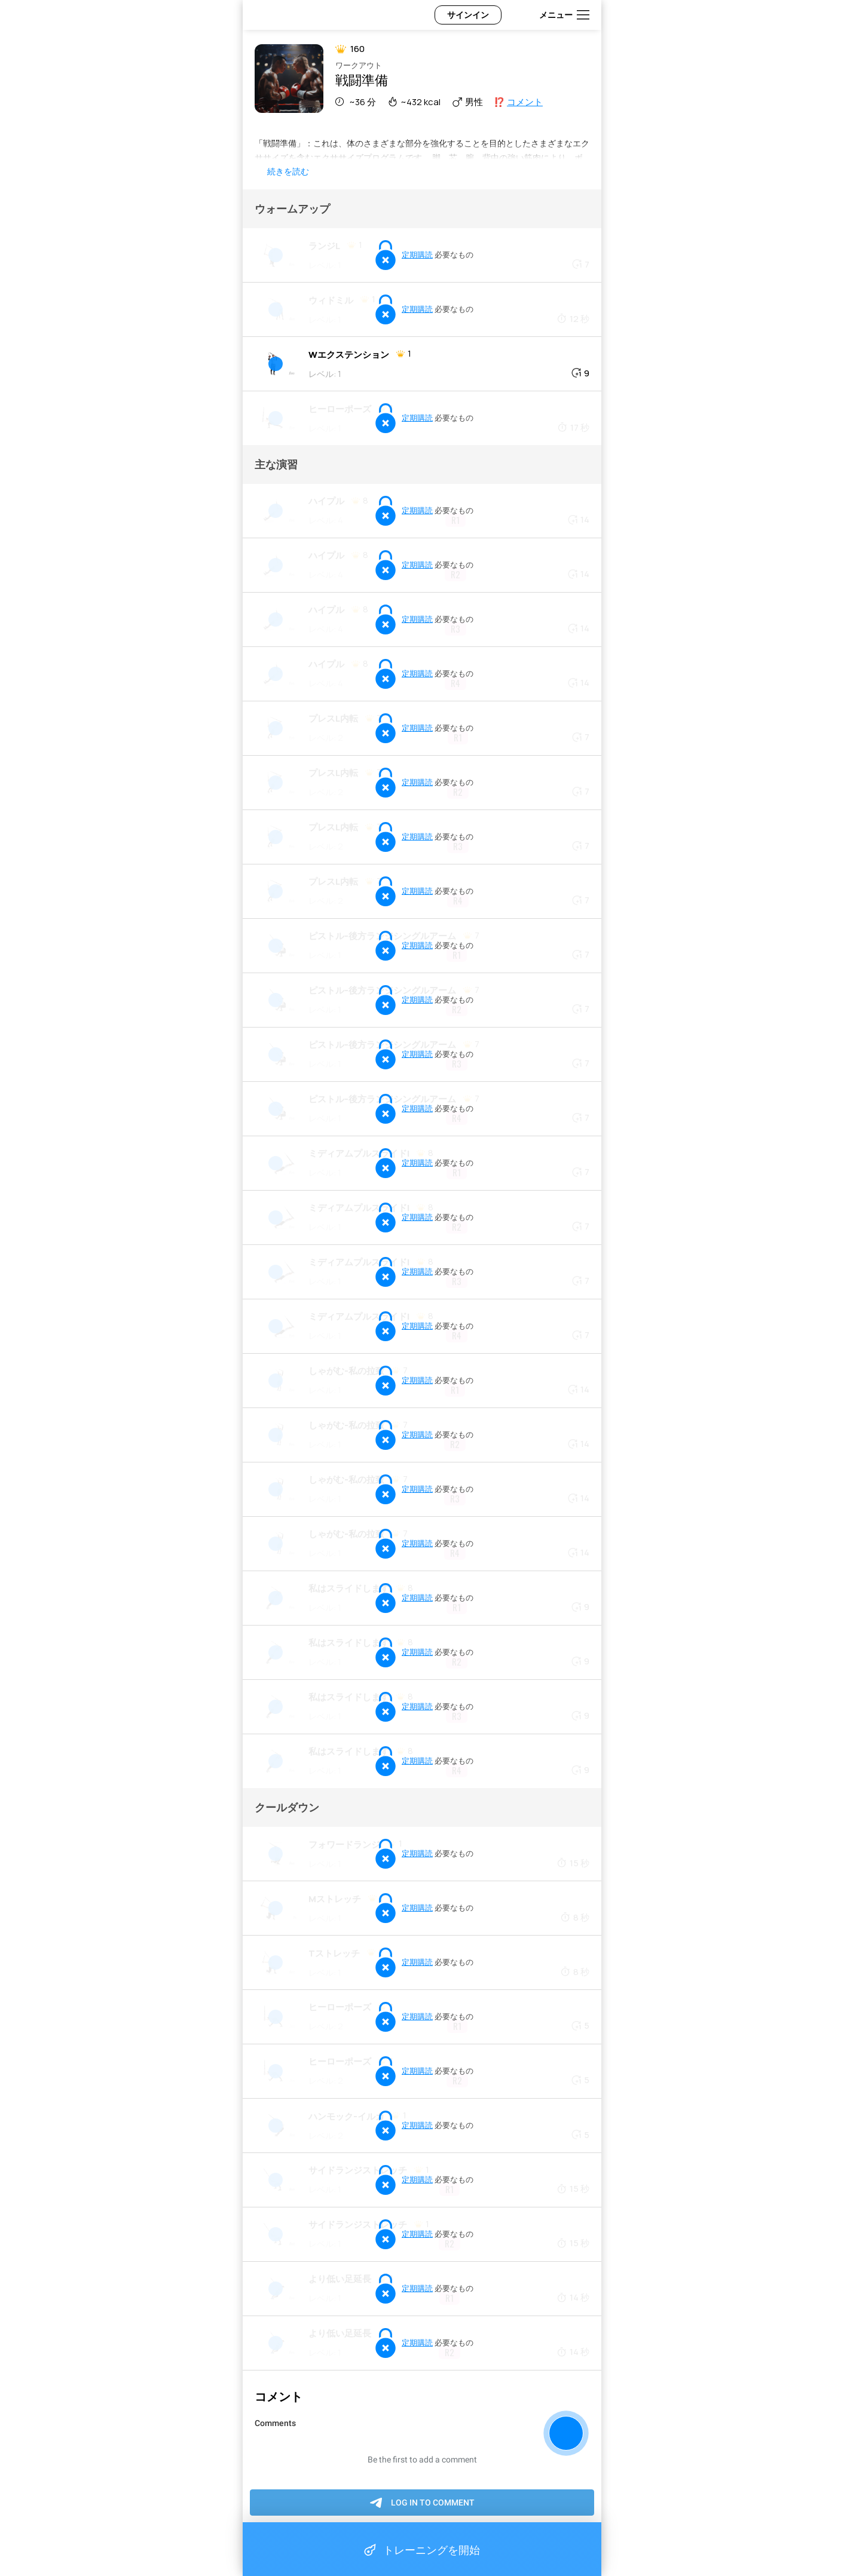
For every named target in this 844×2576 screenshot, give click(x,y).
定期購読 (417, 254)
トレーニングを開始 (422, 2550)
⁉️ (518, 102)
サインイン (468, 14)
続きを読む (288, 171)
